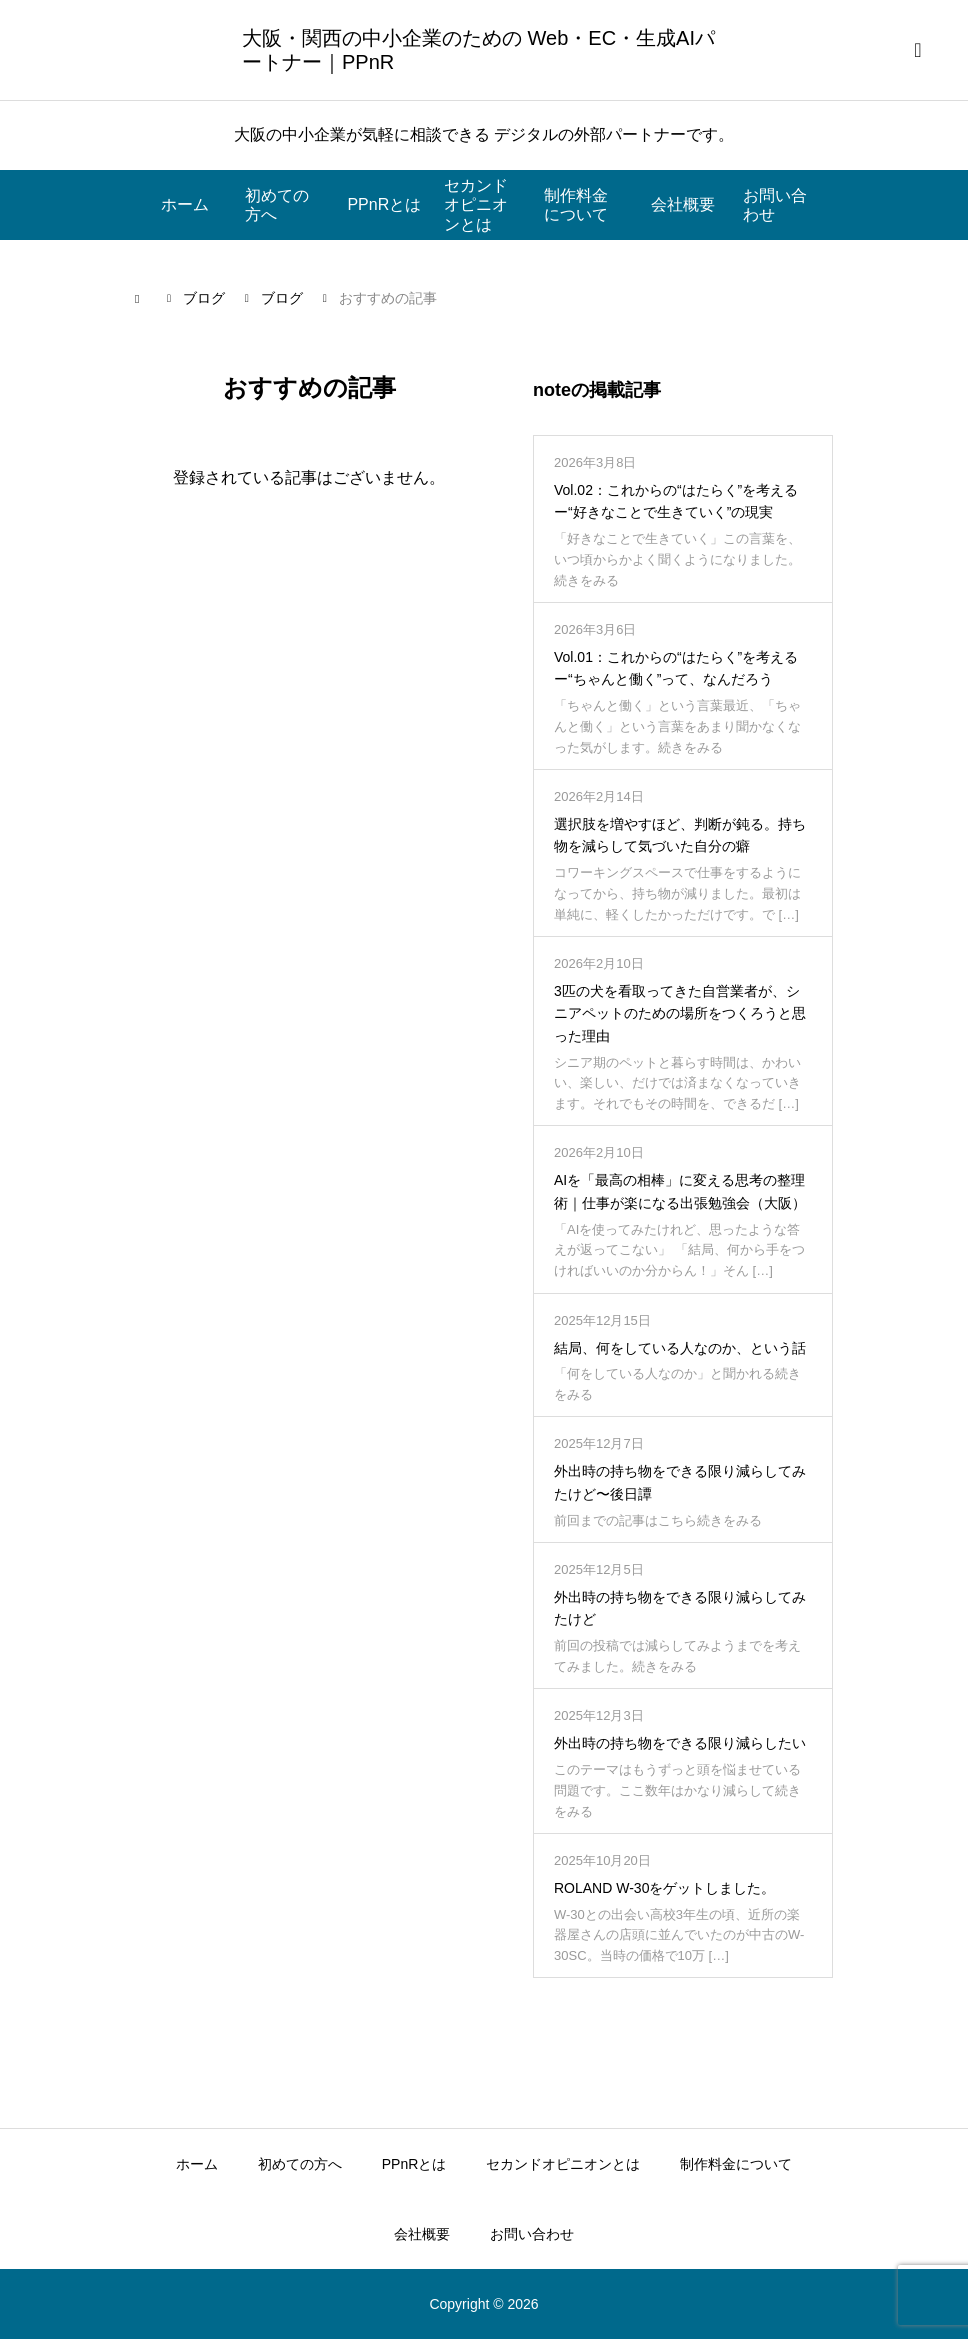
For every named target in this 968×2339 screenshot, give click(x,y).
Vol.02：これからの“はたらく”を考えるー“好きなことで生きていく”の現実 (676, 501)
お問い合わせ (775, 205)
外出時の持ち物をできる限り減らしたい (680, 1743)
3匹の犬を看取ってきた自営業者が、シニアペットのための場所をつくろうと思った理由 (680, 1013)
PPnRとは (384, 204)
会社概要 (683, 204)
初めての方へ (277, 205)
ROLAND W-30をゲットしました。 (664, 1888)
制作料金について (576, 205)
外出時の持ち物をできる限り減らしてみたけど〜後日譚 (680, 1482)
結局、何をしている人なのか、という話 (680, 1348)
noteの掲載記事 (597, 390)
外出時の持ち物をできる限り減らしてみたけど (680, 1608)
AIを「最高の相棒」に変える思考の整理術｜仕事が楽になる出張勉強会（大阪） (680, 1191)
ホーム (185, 204)
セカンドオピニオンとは (476, 204)
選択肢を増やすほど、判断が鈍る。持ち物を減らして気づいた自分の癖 (680, 835)
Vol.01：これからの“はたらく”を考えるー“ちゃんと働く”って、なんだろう (676, 668)
